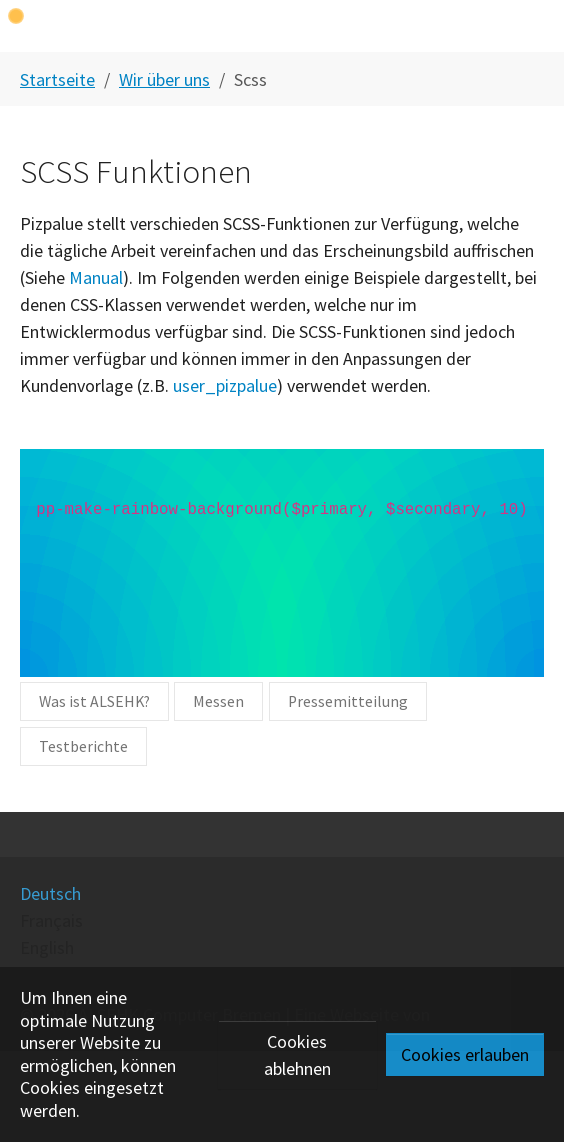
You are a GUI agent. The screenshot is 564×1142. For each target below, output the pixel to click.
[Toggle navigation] (533, 26)
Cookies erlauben (465, 1054)
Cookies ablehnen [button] (297, 1055)
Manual (96, 277)
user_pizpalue (225, 385)
